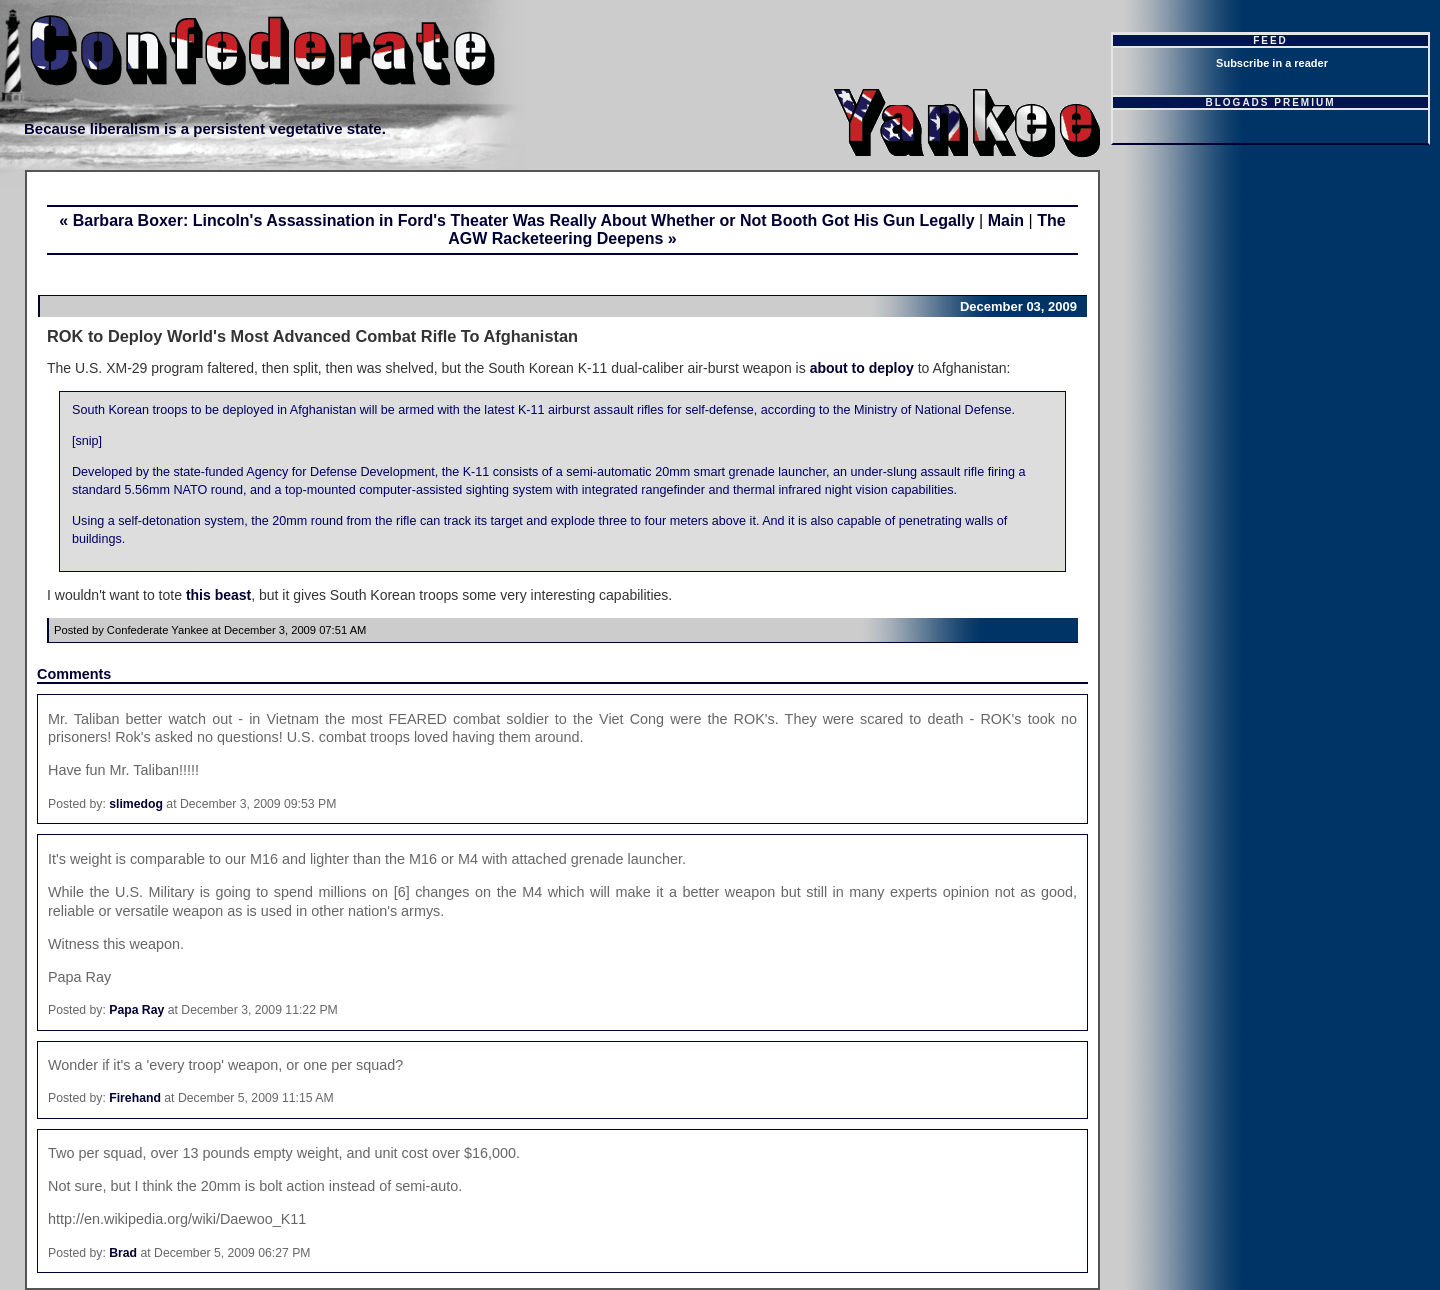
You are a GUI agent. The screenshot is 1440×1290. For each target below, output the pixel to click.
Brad (123, 1253)
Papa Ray (136, 1010)
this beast (218, 595)
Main (1006, 220)
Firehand (135, 1098)
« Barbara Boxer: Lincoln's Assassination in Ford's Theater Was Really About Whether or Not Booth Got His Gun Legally (516, 220)
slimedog (136, 804)
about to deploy (862, 368)
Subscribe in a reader (1272, 63)
